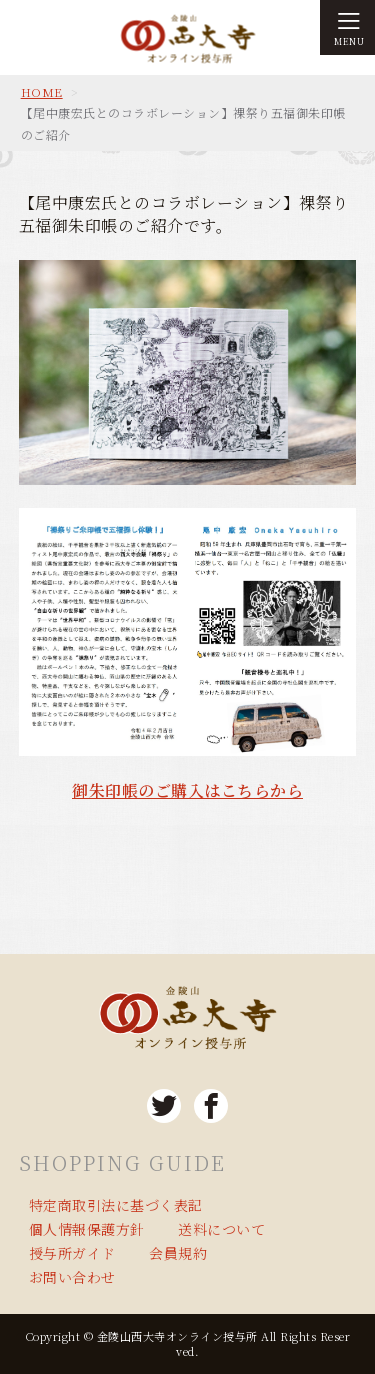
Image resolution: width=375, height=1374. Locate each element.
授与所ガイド (72, 1253)
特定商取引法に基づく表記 (116, 1205)
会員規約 (178, 1253)
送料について (221, 1229)
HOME (42, 91)
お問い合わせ (72, 1277)
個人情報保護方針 (87, 1229)
